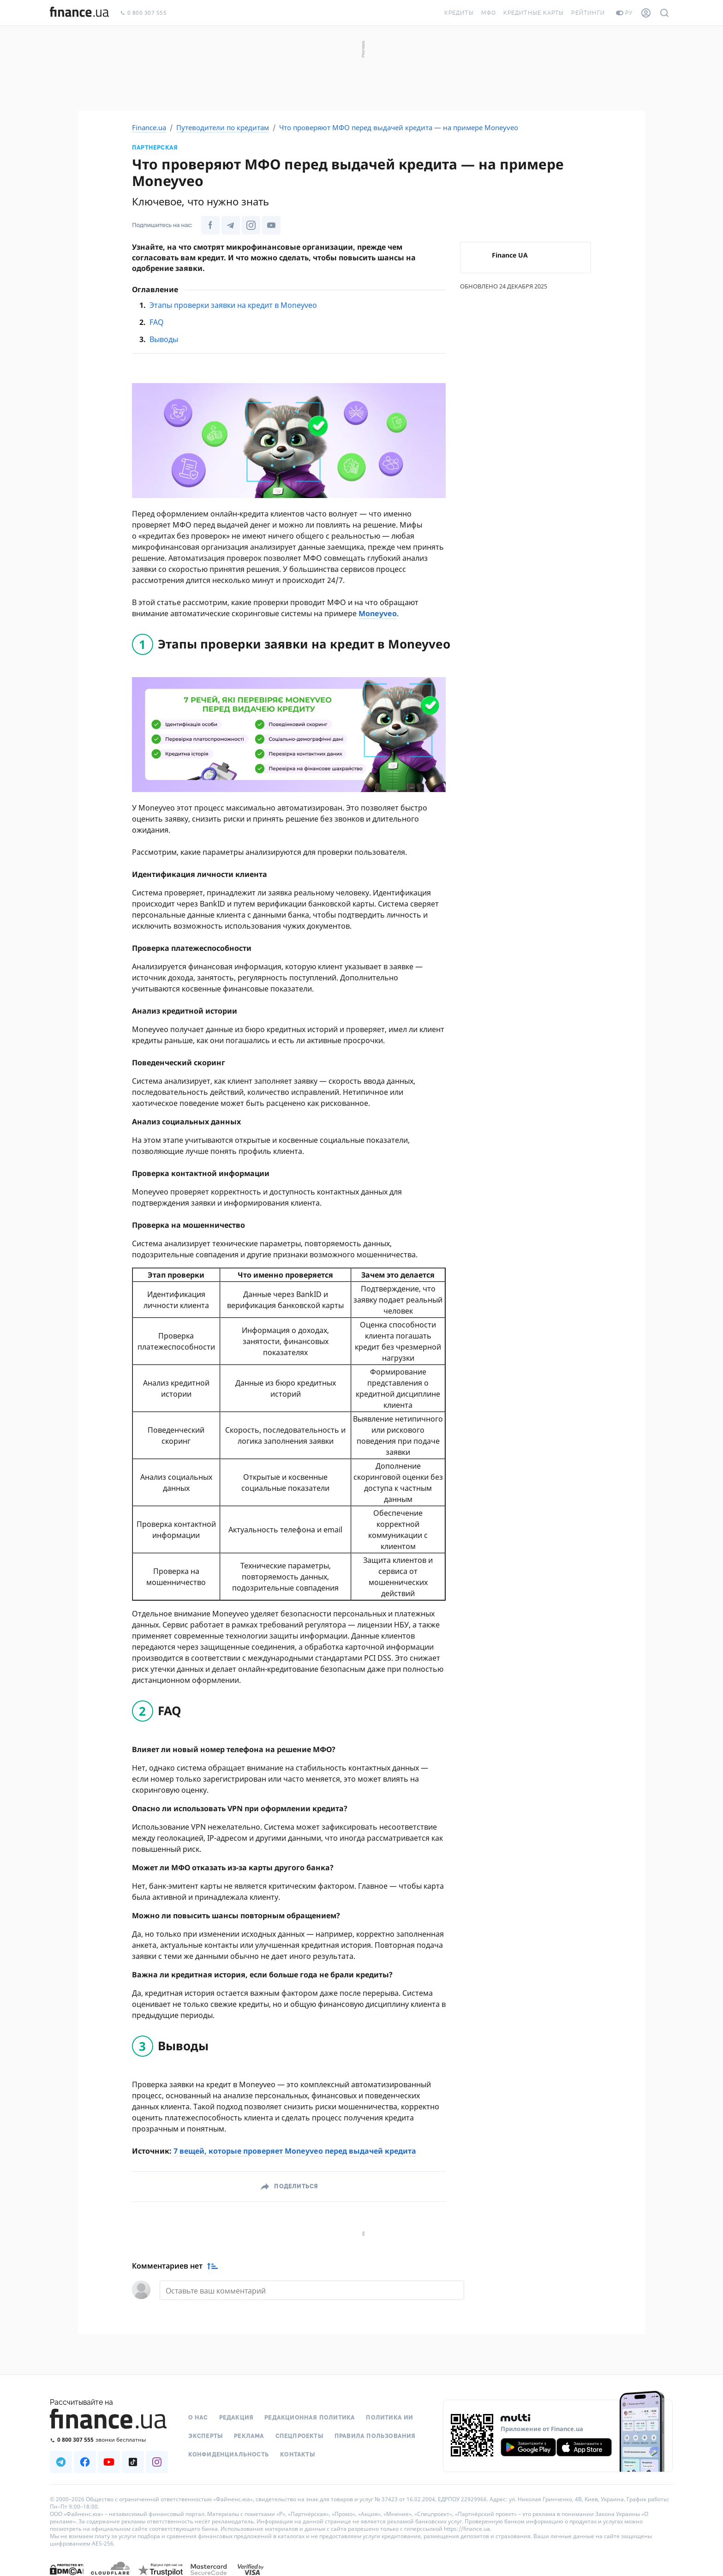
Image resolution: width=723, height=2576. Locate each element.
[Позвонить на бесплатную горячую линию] (109, 2440)
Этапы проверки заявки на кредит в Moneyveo (233, 305)
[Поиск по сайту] (664, 13)
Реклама (249, 2436)
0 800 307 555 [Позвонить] (143, 13)
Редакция (236, 2417)
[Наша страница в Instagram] (251, 225)
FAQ (156, 322)
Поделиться (296, 2186)
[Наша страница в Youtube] (271, 225)
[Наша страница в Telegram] (230, 225)
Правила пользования (375, 2436)
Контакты (297, 2454)
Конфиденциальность (228, 2454)
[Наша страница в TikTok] (133, 2462)
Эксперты (205, 2436)
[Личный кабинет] (646, 13)
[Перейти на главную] (79, 13)
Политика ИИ (389, 2417)
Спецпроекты (299, 2436)
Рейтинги (588, 13)
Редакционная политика (309, 2417)
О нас (198, 2417)
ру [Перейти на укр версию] (624, 13)
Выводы (163, 339)
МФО (488, 13)
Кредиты (458, 13)
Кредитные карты (533, 13)
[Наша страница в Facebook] (210, 225)
